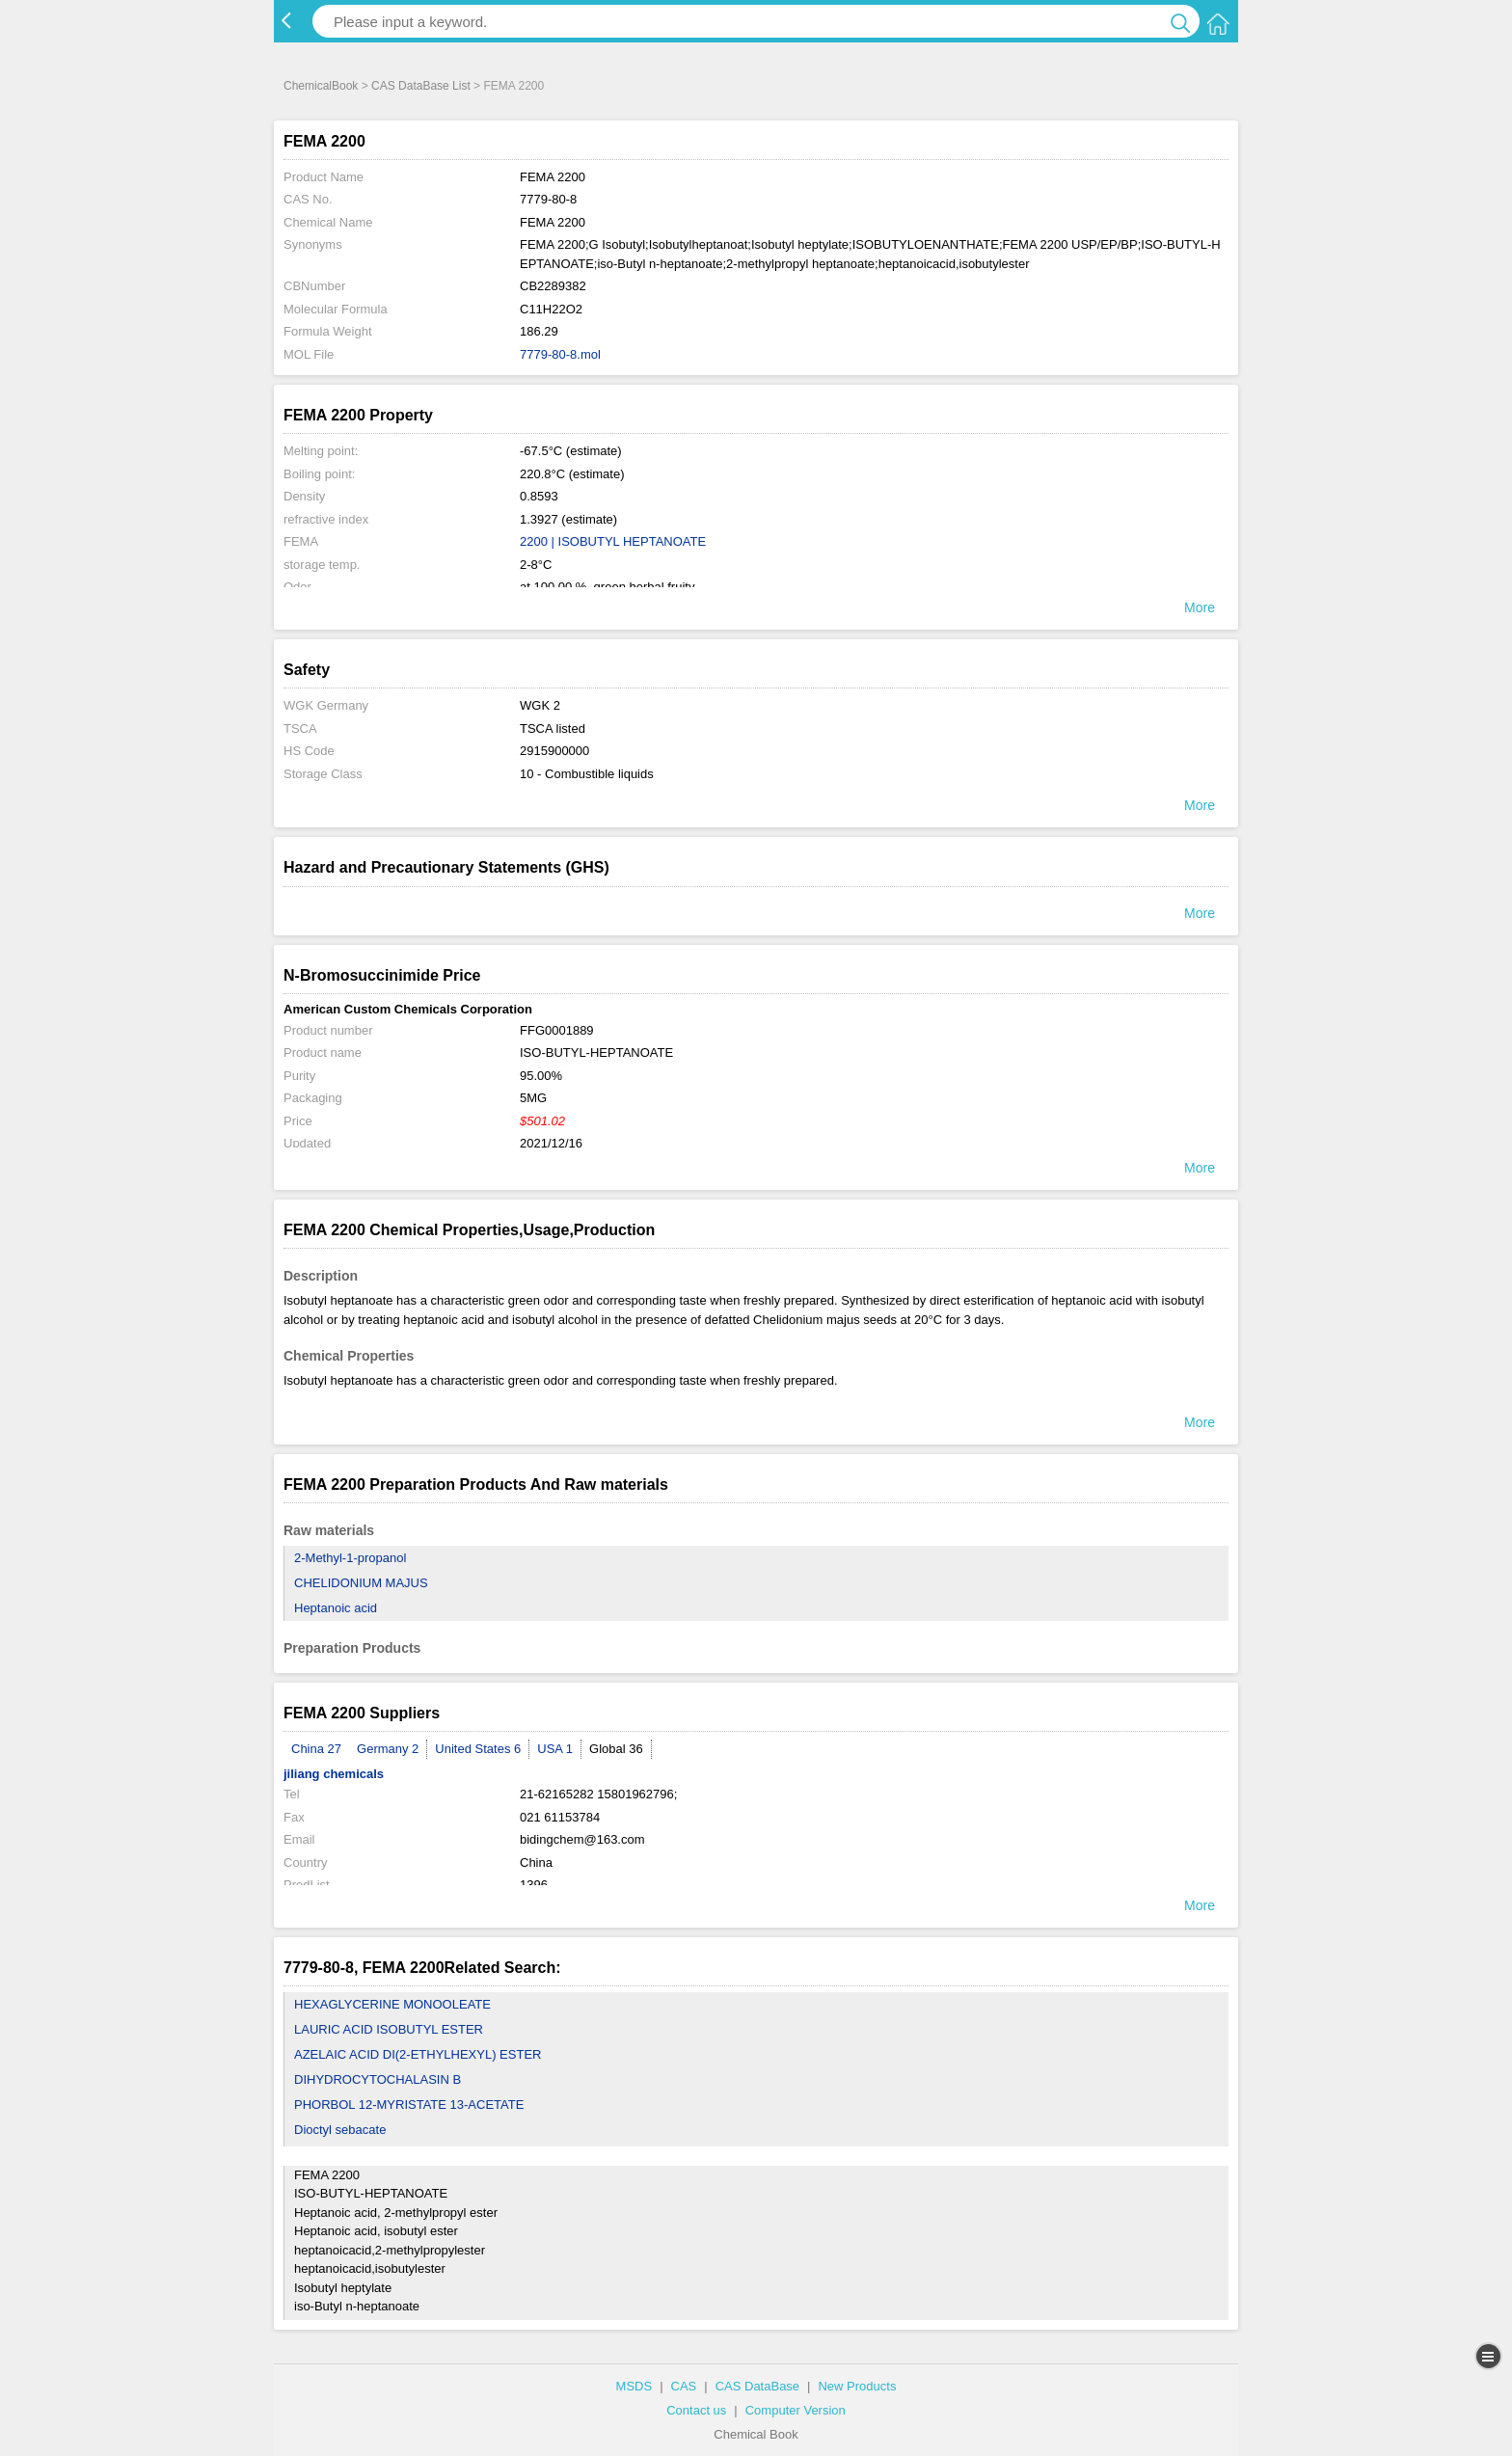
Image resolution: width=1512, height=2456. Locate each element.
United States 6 (478, 1748)
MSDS (634, 2386)
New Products (857, 2386)
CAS (684, 2386)
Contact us (696, 2410)
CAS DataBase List (421, 86)
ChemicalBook (321, 86)
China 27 (316, 1748)
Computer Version (795, 2410)
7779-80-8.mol (560, 354)
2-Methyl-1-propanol (350, 1558)
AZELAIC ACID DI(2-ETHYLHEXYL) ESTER (417, 2054)
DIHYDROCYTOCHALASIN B (377, 2079)
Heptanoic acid (335, 1608)
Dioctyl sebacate (340, 2129)
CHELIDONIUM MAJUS (361, 1583)
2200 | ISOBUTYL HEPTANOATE (613, 541)
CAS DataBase (757, 2386)
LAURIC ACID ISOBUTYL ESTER (388, 2029)
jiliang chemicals (334, 1774)
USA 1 (555, 1748)
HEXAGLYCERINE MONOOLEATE (392, 2004)
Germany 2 (387, 1748)
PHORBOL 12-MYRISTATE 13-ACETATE (409, 2104)
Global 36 (616, 1748)
